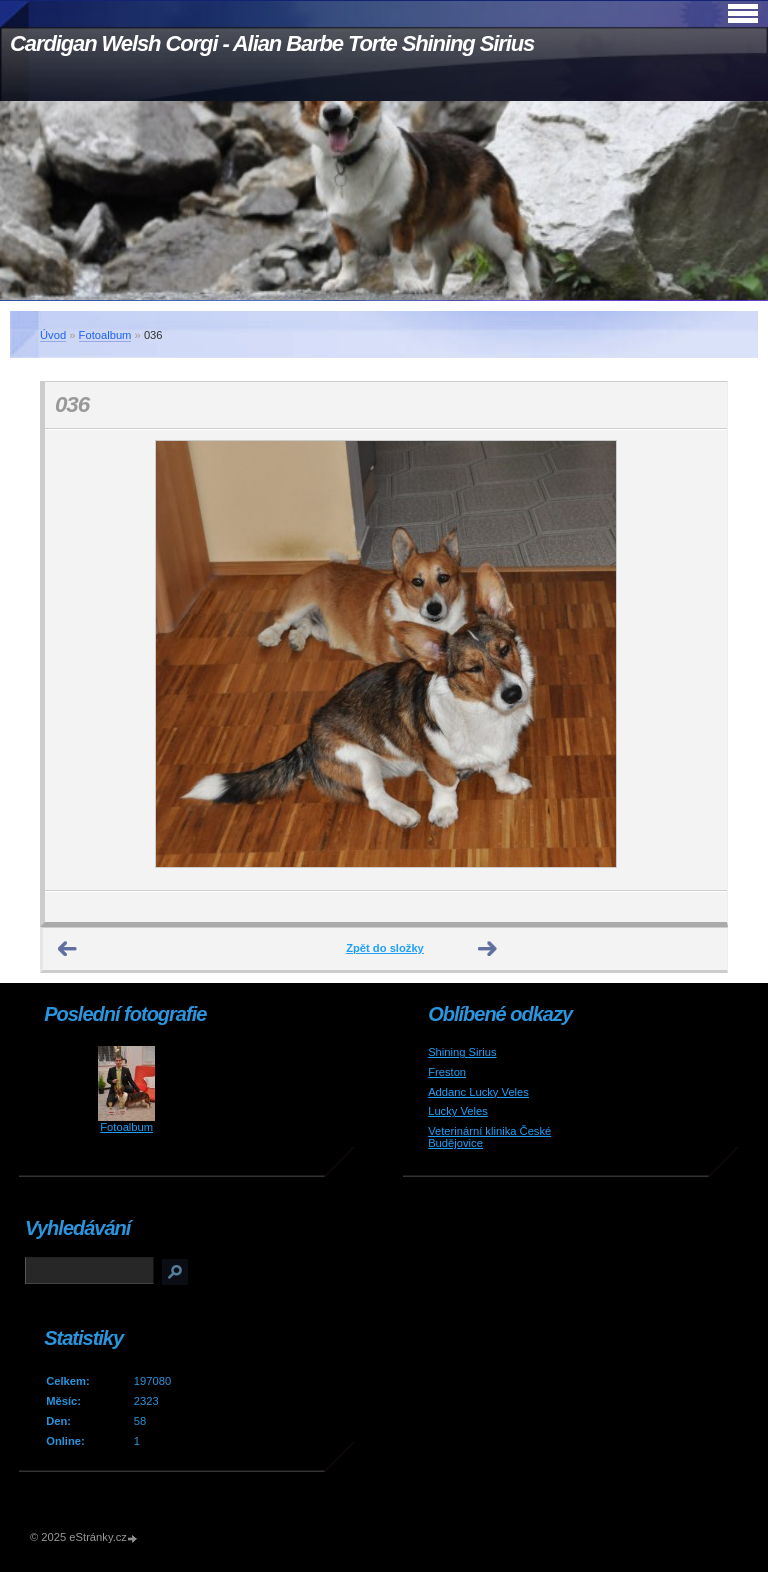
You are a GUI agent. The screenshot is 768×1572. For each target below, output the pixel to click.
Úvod (53, 335)
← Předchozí (68, 949)
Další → (488, 949)
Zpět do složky (385, 948)
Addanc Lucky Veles (478, 1092)
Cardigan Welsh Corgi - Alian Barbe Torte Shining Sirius (272, 43)
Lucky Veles (458, 1111)
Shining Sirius (462, 1052)
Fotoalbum (105, 335)
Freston (447, 1072)
